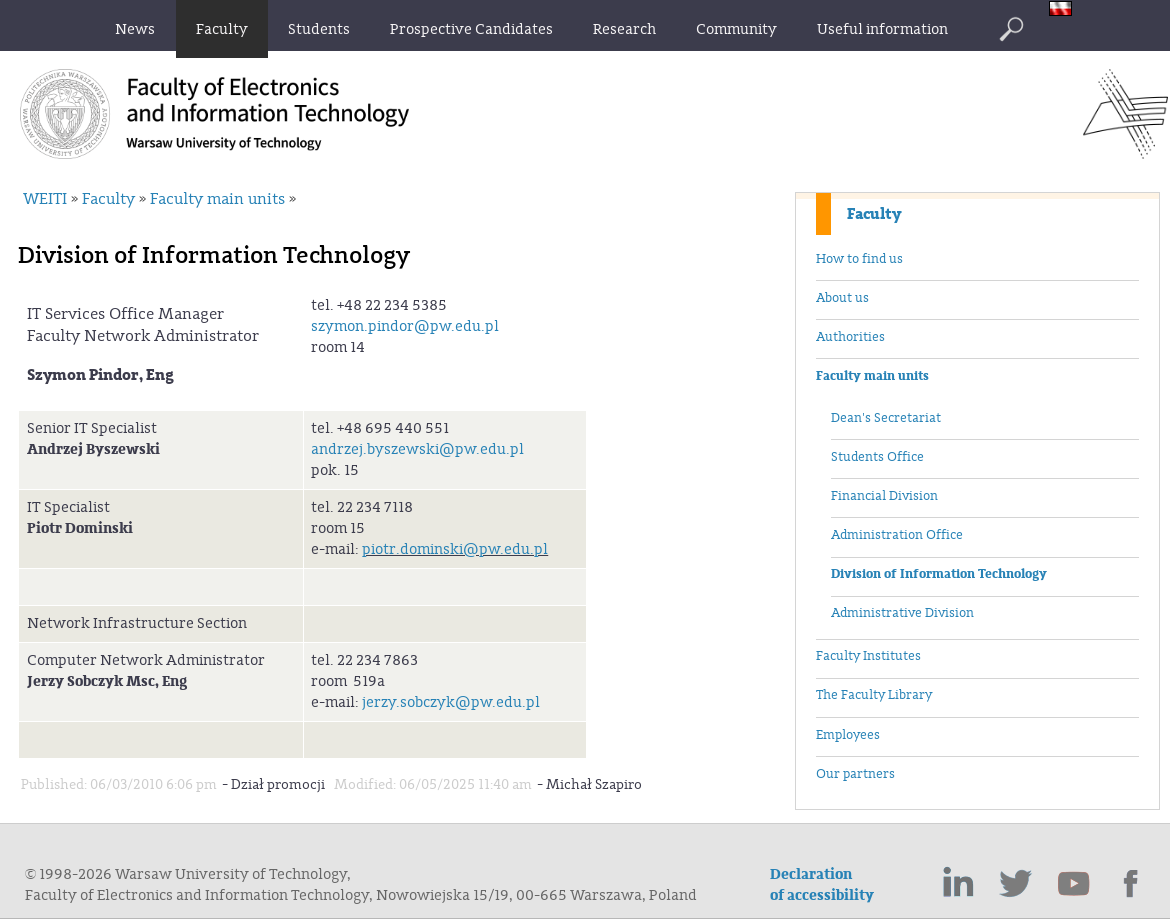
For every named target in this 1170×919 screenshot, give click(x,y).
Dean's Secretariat (886, 418)
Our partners (855, 774)
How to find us (859, 259)
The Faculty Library (874, 695)
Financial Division (884, 496)
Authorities (850, 337)
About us (842, 298)
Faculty (874, 214)
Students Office (877, 457)
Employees (848, 735)
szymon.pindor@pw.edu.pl (405, 326)
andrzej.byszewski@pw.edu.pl (417, 449)
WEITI (45, 199)
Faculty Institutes (868, 656)
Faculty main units (872, 376)
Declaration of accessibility (822, 885)
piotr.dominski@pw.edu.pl (455, 549)
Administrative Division (902, 613)
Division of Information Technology (939, 574)
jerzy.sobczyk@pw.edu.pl (451, 702)
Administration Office (897, 535)
